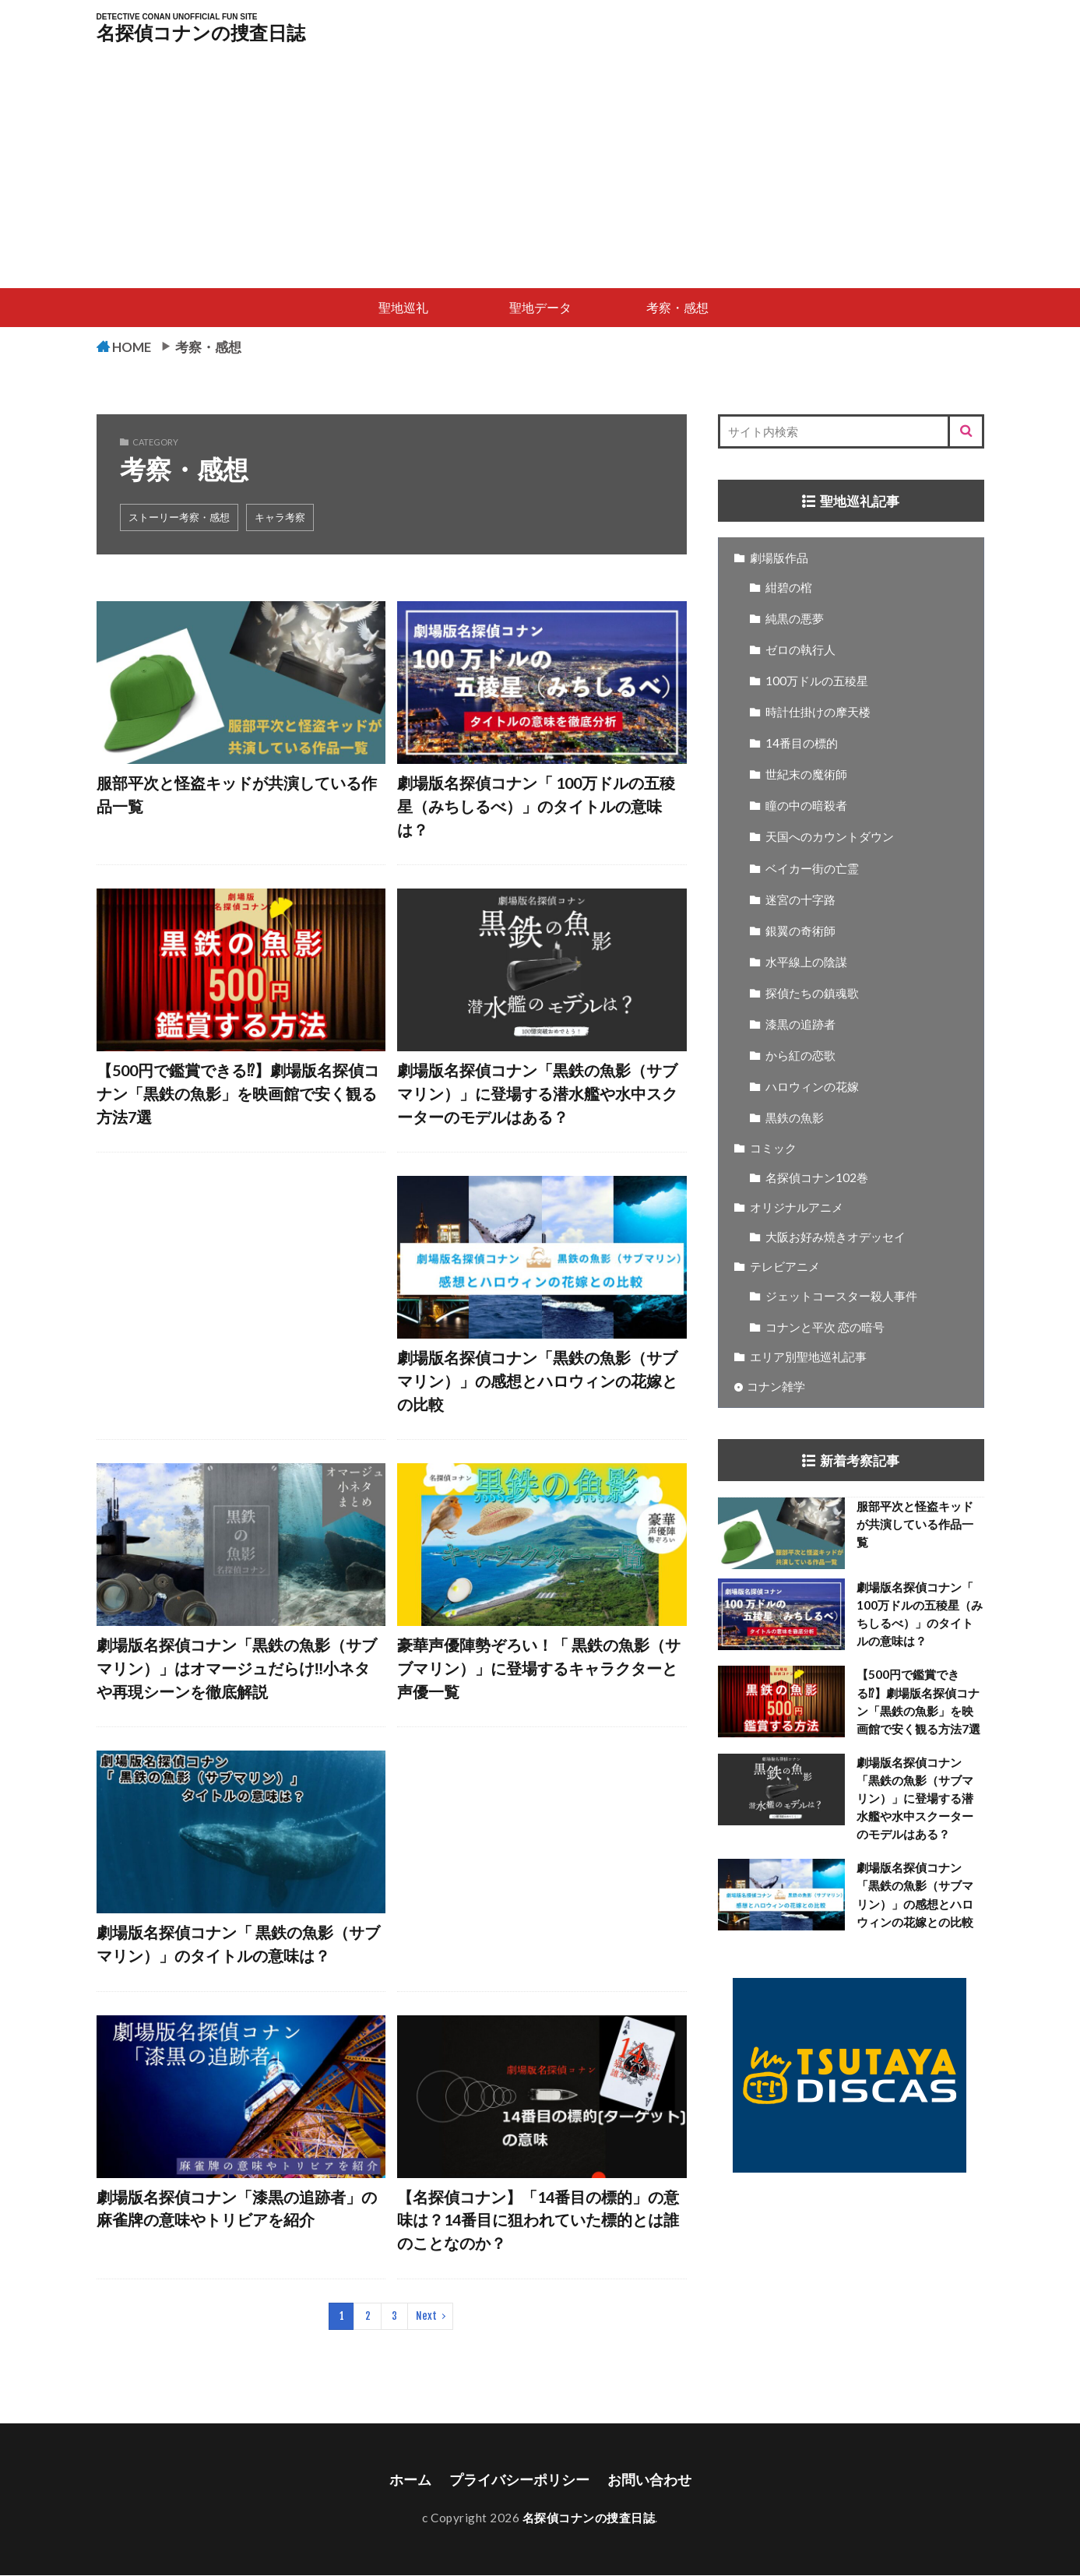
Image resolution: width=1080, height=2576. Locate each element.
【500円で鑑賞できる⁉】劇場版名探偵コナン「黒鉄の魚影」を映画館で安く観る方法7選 (238, 1093)
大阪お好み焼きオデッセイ (835, 1237)
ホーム (410, 2480)
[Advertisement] (540, 171)
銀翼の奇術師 (800, 931)
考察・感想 (677, 307)
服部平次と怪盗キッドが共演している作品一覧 (237, 795)
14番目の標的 (801, 744)
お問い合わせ (649, 2480)
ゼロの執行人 (800, 650)
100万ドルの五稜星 (816, 681)
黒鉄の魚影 (794, 1118)
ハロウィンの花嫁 (812, 1087)
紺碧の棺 (788, 588)
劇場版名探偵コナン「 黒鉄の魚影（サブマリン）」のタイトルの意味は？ (238, 1944)
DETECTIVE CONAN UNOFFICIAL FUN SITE (177, 17)
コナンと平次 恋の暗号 (825, 1328)
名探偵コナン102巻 (816, 1178)
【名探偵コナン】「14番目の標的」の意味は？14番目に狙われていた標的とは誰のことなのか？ (538, 2220)
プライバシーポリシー (519, 2480)
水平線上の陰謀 (806, 962)
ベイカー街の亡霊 (812, 869)
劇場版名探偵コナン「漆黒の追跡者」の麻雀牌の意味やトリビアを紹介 (237, 2209)
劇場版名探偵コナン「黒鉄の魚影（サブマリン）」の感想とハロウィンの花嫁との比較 (537, 1381)
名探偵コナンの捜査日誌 (201, 32)
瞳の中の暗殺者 (806, 806)
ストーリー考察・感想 (179, 518)
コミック (773, 1149)
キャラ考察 (280, 518)
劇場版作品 (779, 558)
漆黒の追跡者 (800, 1025)
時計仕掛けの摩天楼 (818, 713)
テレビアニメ (785, 1267)
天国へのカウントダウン (829, 837)
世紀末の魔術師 (806, 775)
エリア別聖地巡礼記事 (808, 1357)
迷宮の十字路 (800, 900)
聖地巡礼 (403, 307)
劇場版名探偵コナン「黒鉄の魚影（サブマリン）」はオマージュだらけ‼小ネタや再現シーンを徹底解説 (237, 1668)
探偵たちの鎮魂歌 (812, 994)
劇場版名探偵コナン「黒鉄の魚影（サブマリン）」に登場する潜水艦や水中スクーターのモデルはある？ (537, 1093)
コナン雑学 (776, 1387)
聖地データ (540, 307)
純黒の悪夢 (794, 619)
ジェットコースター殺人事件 (841, 1297)
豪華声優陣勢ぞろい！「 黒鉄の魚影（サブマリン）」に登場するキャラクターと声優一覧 (539, 1668)
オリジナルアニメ (796, 1208)
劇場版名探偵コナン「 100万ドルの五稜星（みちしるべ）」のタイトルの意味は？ (536, 806)
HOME (134, 347)
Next (426, 2316)
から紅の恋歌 (800, 1056)
